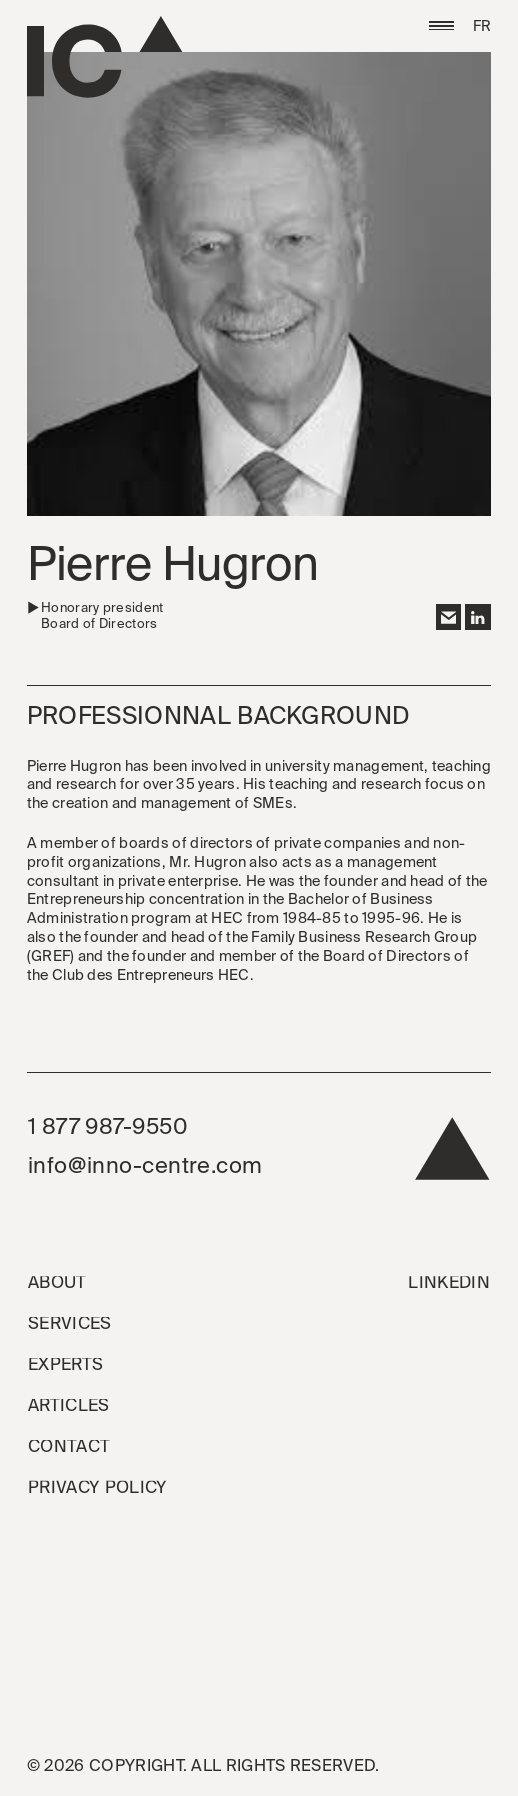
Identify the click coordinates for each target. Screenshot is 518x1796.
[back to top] (452, 1154)
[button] (442, 26)
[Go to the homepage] (104, 57)
